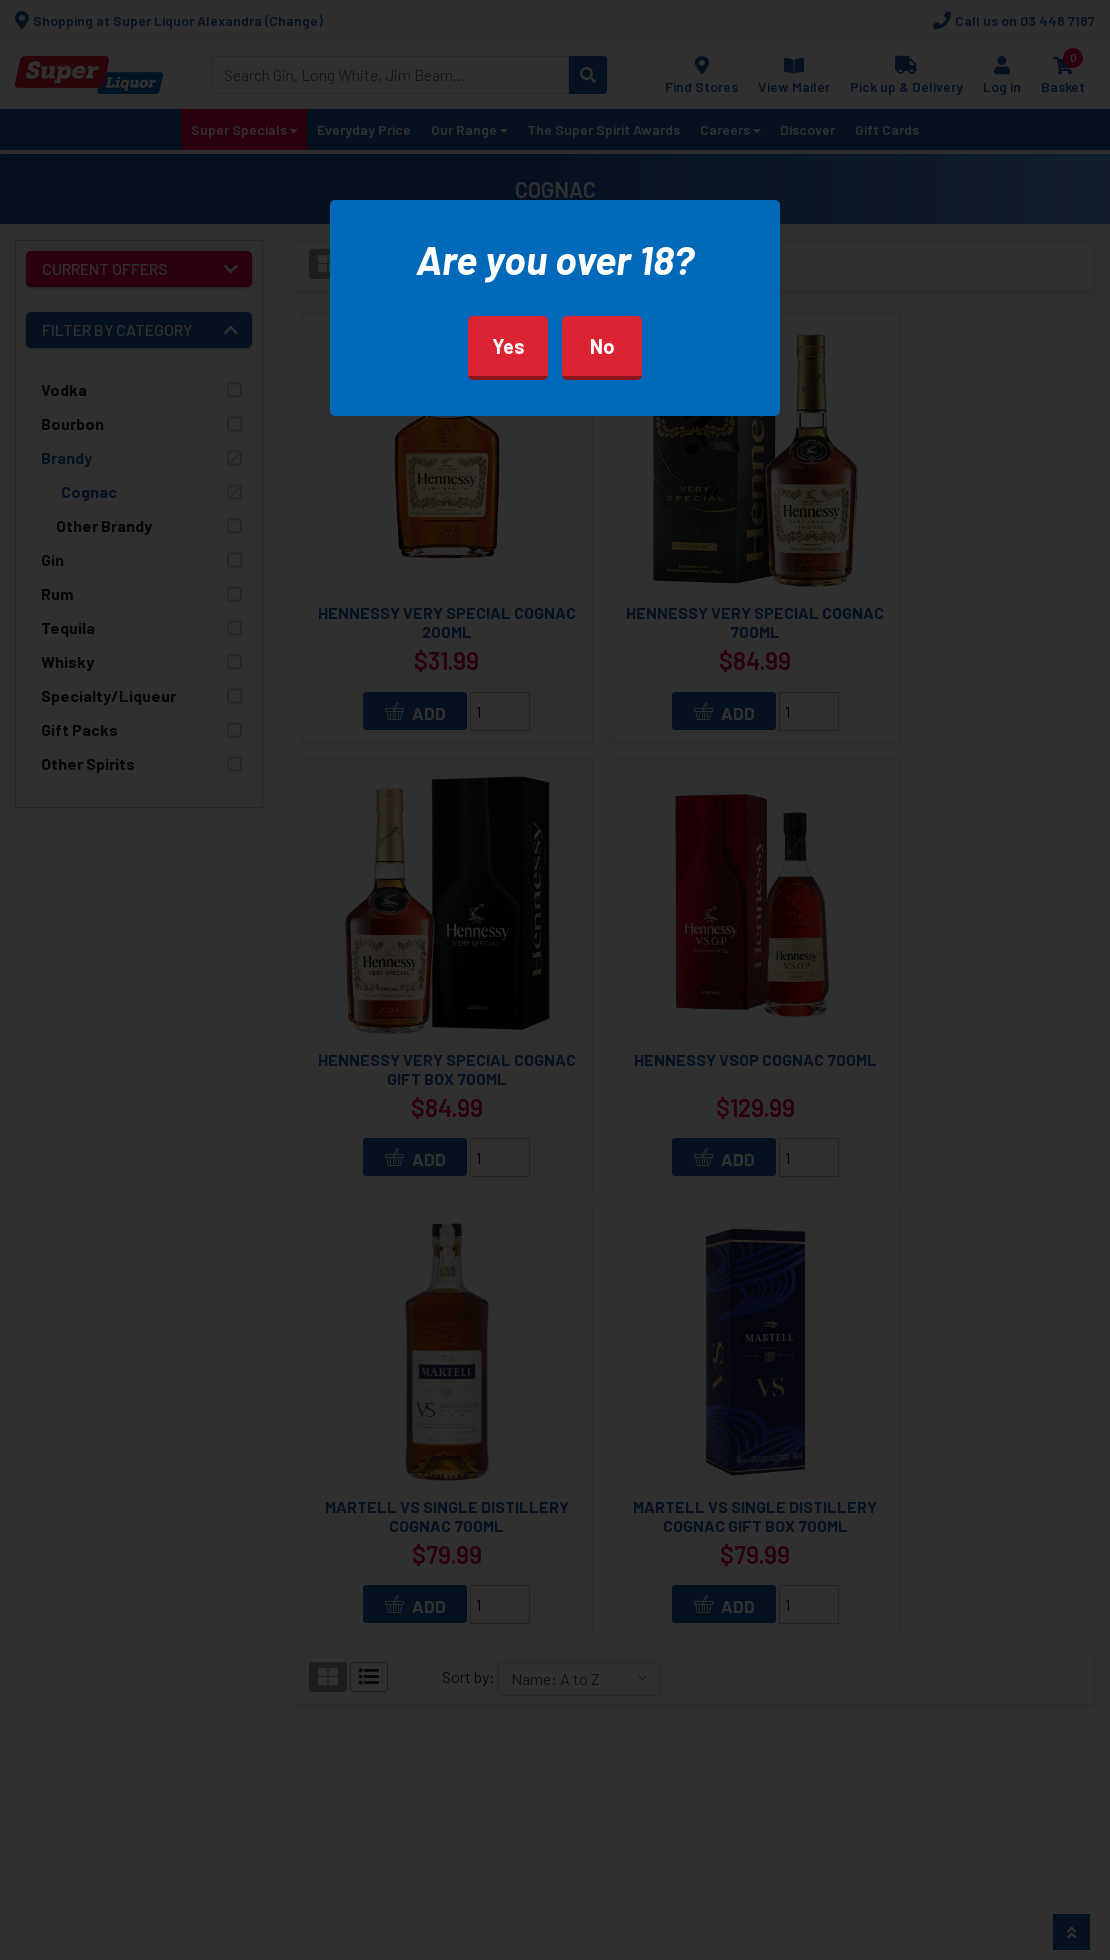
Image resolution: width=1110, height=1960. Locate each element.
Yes (508, 346)
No (602, 346)
